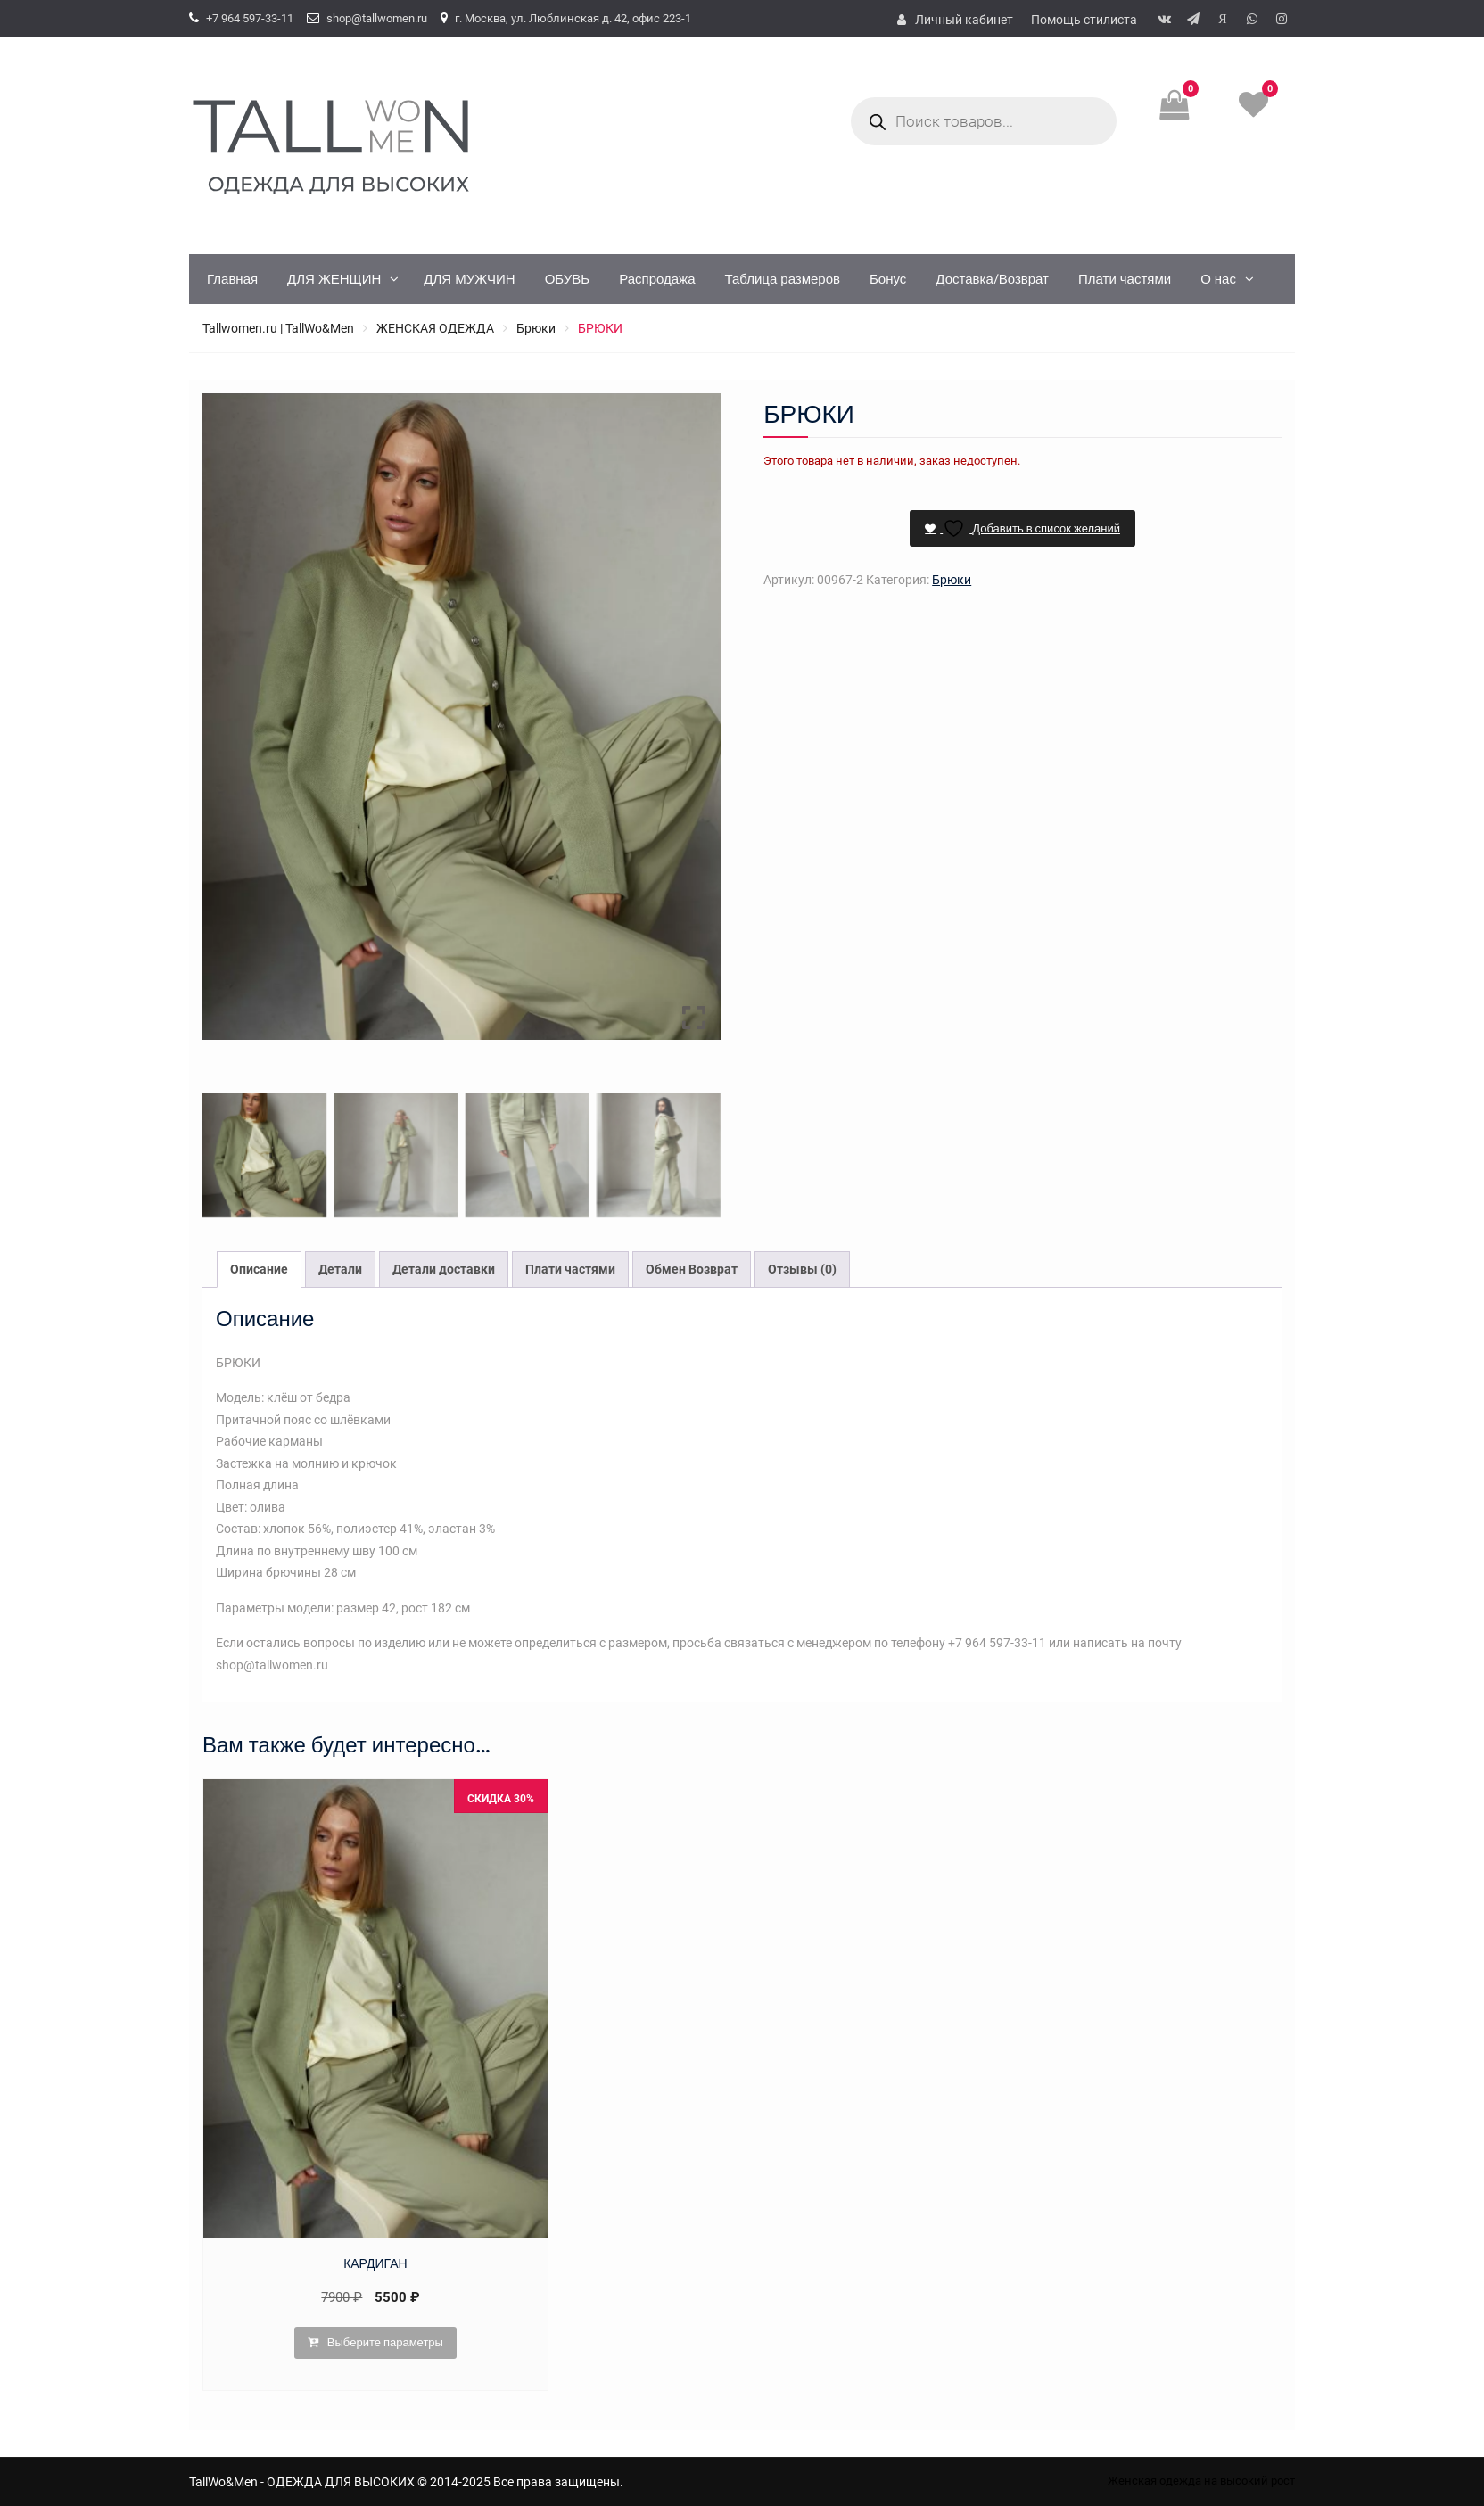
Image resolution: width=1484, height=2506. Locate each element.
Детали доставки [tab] (443, 1269)
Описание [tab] (259, 1269)
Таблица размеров (782, 279)
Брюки (536, 328)
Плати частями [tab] (570, 1269)
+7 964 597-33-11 (249, 18)
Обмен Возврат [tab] (692, 1269)
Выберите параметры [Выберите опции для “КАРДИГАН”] (385, 2342)
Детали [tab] (340, 1269)
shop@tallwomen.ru (376, 18)
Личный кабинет (964, 19)
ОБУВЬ (567, 279)
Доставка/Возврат (992, 279)
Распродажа (657, 279)
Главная (232, 279)
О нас (1218, 279)
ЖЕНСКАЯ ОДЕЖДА (435, 328)
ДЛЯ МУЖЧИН (469, 279)
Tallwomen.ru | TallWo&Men (278, 328)
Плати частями (1124, 279)
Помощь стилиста (1084, 19)
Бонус (888, 279)
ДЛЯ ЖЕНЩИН (334, 279)
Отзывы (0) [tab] (802, 1269)
